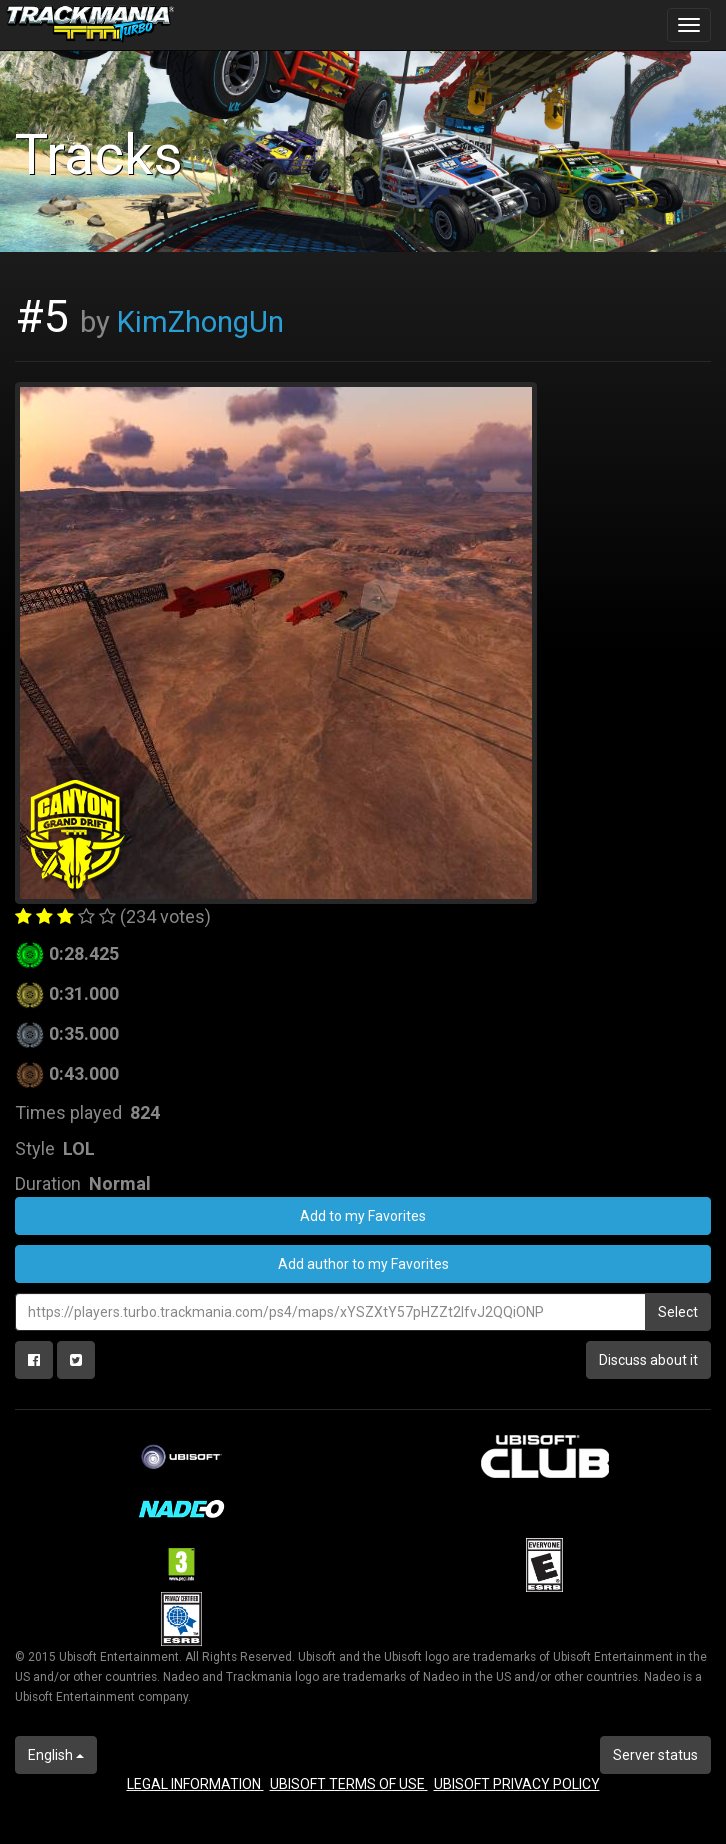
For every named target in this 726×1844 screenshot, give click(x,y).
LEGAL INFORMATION (195, 1784)
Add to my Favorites (363, 1216)
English (56, 1755)
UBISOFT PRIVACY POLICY (517, 1784)
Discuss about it (648, 1360)
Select (678, 1312)
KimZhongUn (200, 322)
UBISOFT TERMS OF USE (349, 1784)
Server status (655, 1755)
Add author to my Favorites (363, 1264)
